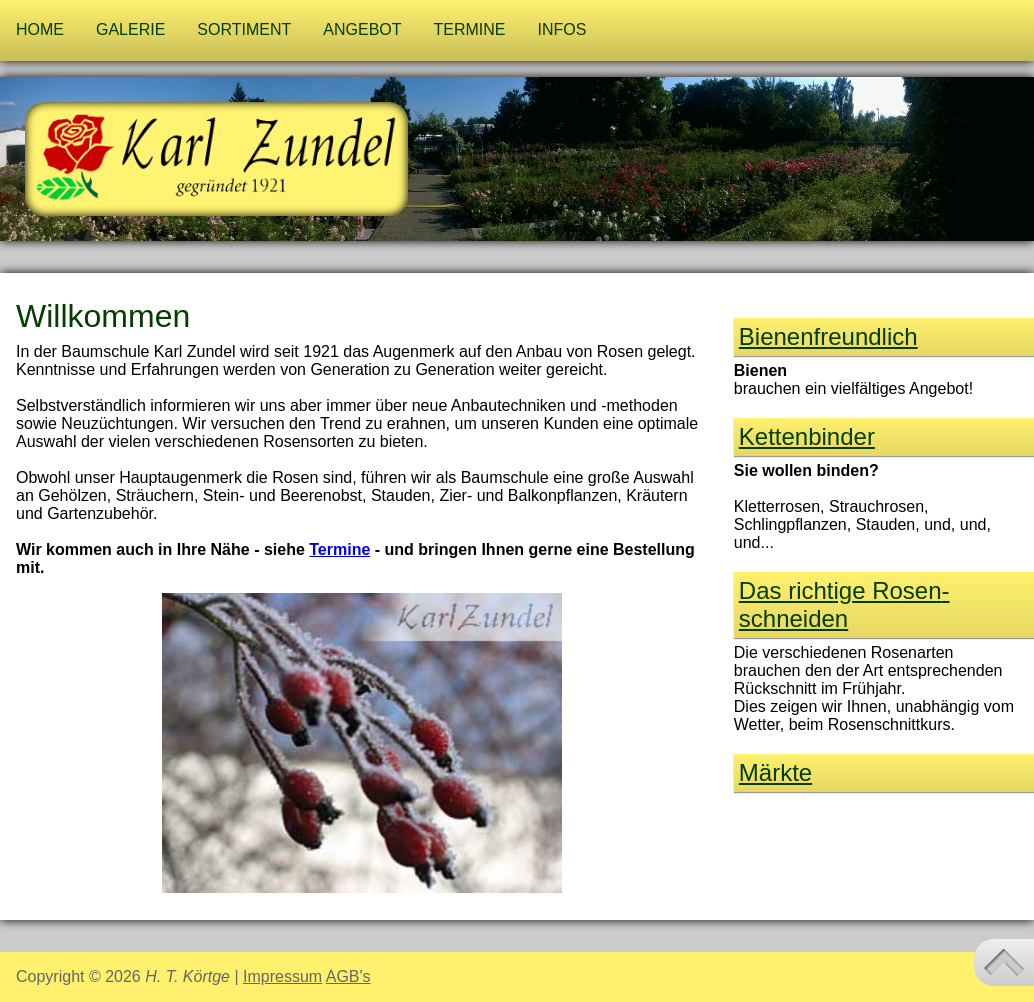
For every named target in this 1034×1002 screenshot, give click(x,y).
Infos (562, 29)
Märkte (775, 772)
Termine (470, 29)
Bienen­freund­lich (828, 336)
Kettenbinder (807, 436)
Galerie (130, 29)
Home (40, 29)
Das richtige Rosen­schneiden (844, 604)
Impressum (282, 976)
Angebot (362, 29)
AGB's (348, 976)
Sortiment (244, 29)
